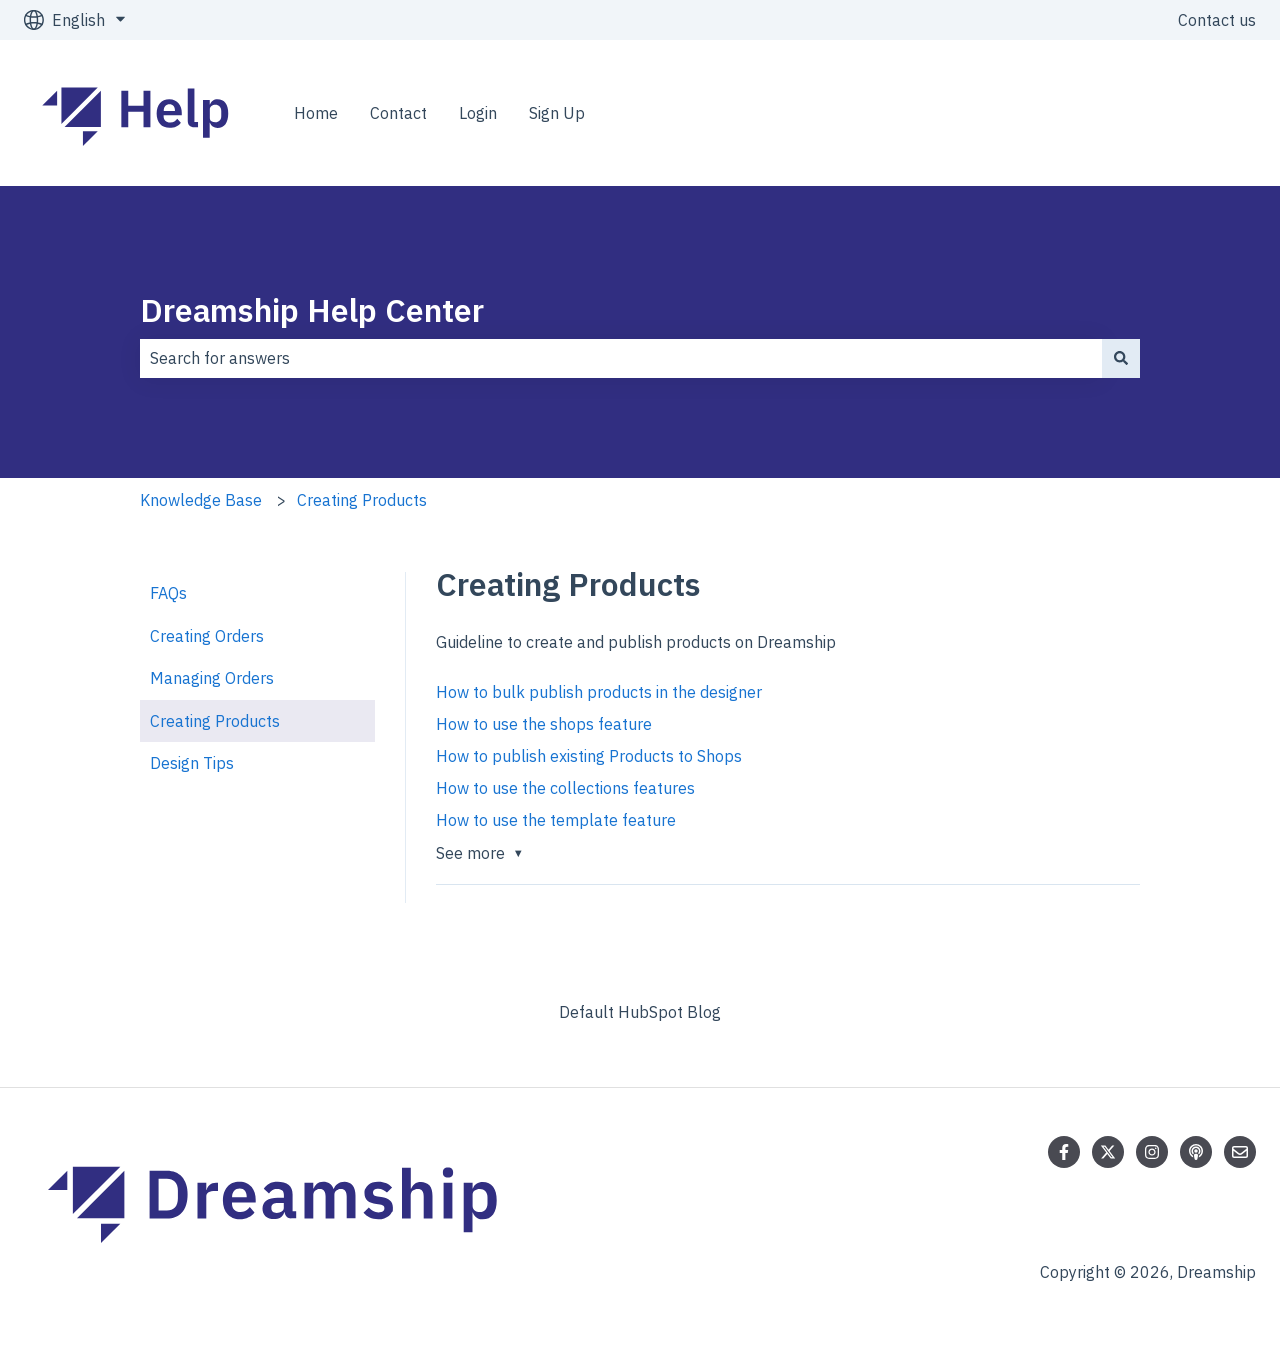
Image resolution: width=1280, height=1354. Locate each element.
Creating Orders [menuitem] (207, 636)
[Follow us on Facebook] (1064, 1152)
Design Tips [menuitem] (192, 763)
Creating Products (362, 500)
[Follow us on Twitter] (1108, 1152)
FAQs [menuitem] (168, 593)
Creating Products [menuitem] (215, 721)
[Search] (1121, 358)
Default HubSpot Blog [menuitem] (640, 1012)
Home (316, 113)
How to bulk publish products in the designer (599, 692)
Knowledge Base (201, 500)
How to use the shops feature (544, 724)
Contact (398, 113)
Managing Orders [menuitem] (212, 678)
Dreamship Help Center (312, 310)
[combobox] (621, 358)
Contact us (1217, 20)
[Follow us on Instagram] (1152, 1152)
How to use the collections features (565, 788)
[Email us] (1240, 1152)
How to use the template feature (556, 820)
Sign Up (557, 113)
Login (478, 113)
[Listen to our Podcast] (1196, 1152)
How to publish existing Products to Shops (589, 756)
